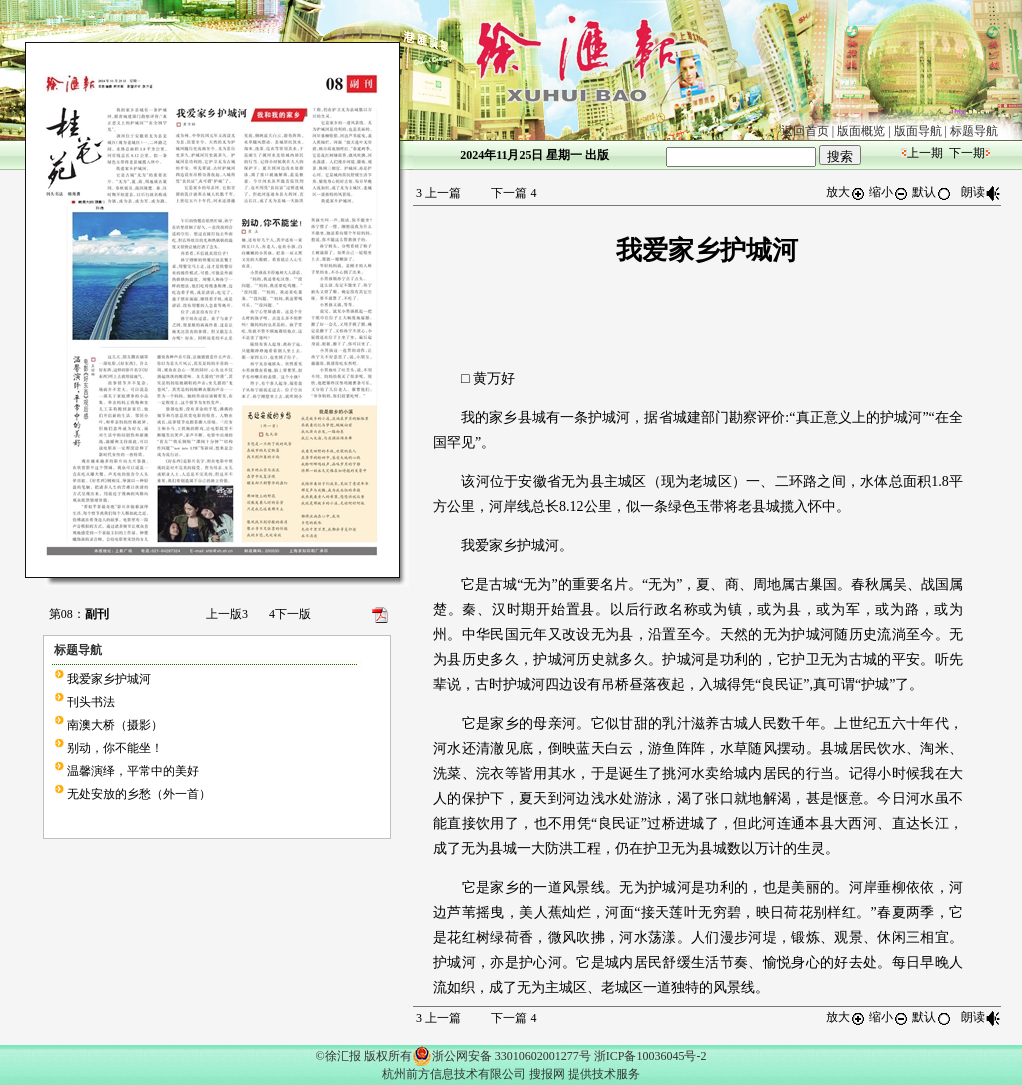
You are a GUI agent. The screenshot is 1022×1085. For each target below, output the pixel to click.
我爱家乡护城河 (109, 679)
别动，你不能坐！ (115, 748)
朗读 (981, 192)
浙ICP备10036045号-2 (650, 1056)
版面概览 (861, 131)
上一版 (227, 614)
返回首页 (805, 131)
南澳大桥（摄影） (115, 725)
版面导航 (918, 131)
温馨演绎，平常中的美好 (133, 771)
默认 (932, 192)
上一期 (925, 153)
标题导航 (974, 131)
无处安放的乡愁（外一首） (139, 794)
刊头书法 (91, 702)
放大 (846, 192)
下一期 (967, 153)
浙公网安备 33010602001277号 (501, 1056)
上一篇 (438, 193)
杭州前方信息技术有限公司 (454, 1074)
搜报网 (547, 1074)
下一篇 (513, 193)
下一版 (290, 614)
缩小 (889, 192)
